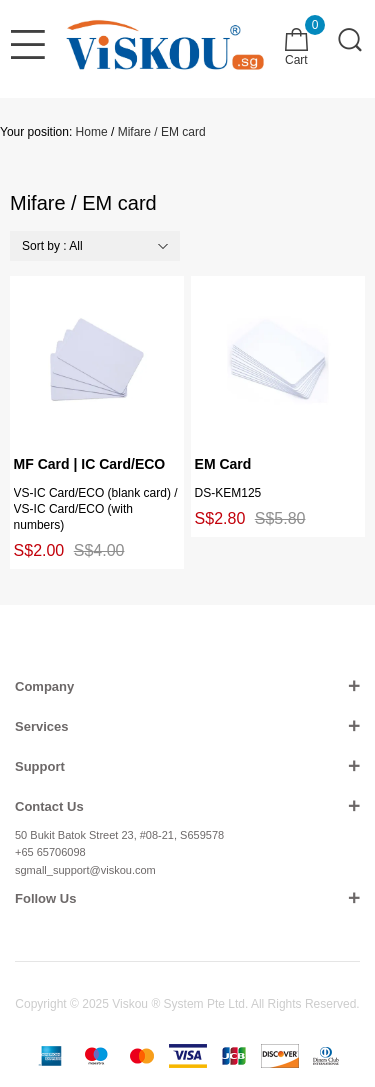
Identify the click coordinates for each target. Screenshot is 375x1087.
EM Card (223, 464)
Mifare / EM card (162, 132)
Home (92, 132)
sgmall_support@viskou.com (85, 870)
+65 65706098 (50, 852)
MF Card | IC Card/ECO (90, 464)
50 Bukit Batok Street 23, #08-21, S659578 (119, 835)
